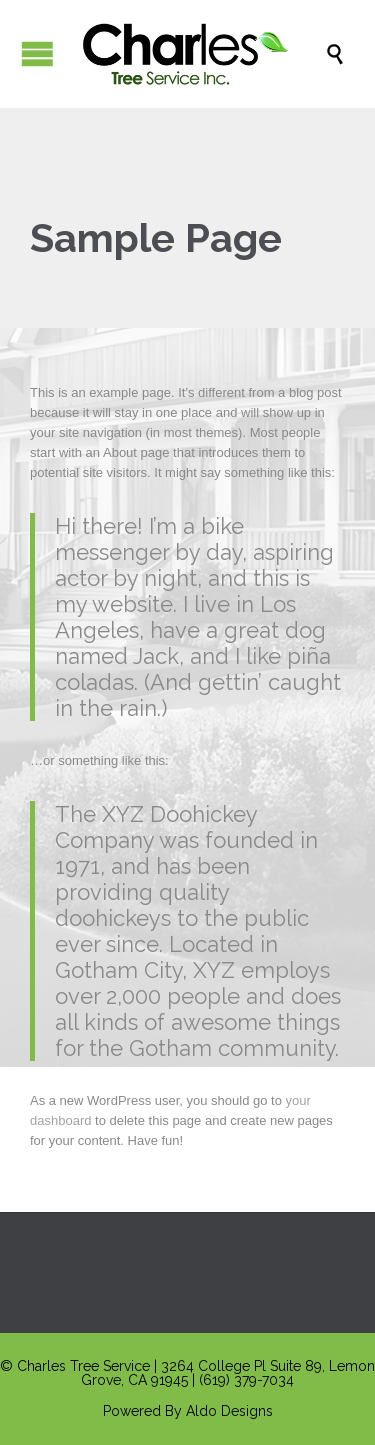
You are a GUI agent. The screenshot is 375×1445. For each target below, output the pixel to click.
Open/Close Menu (37, 53)
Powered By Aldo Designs (188, 1411)
